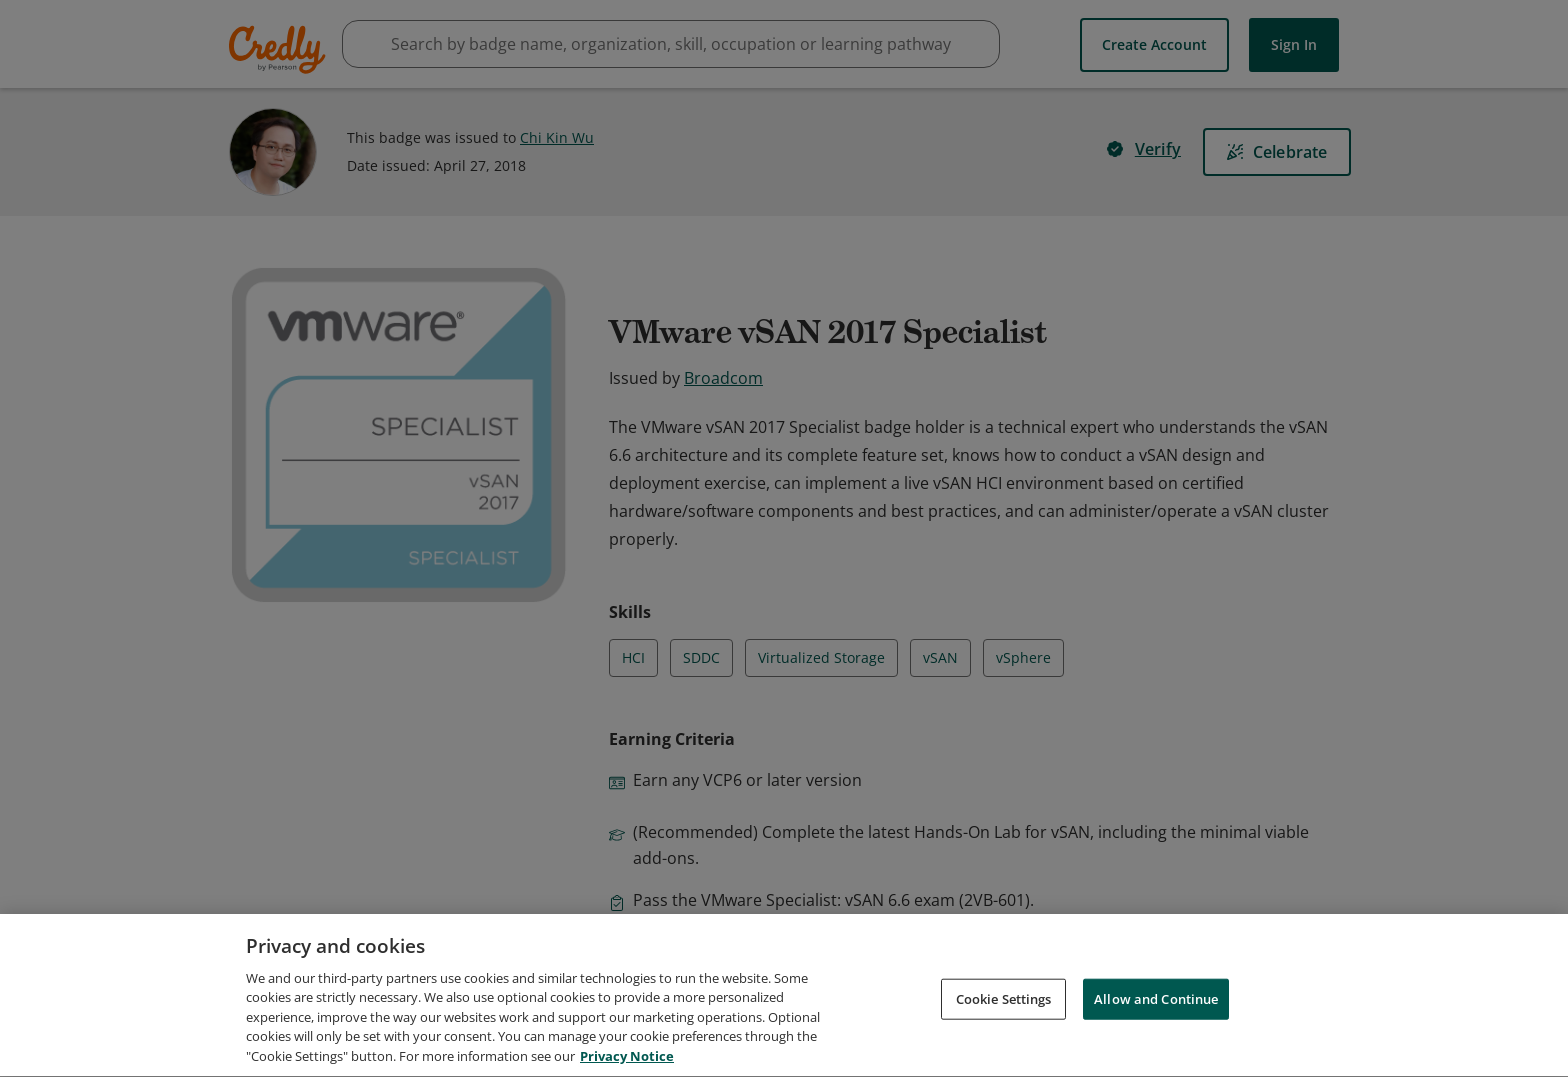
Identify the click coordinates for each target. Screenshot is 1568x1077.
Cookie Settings (1004, 1008)
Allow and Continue (1156, 1008)
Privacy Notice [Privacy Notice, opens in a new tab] (627, 1066)
